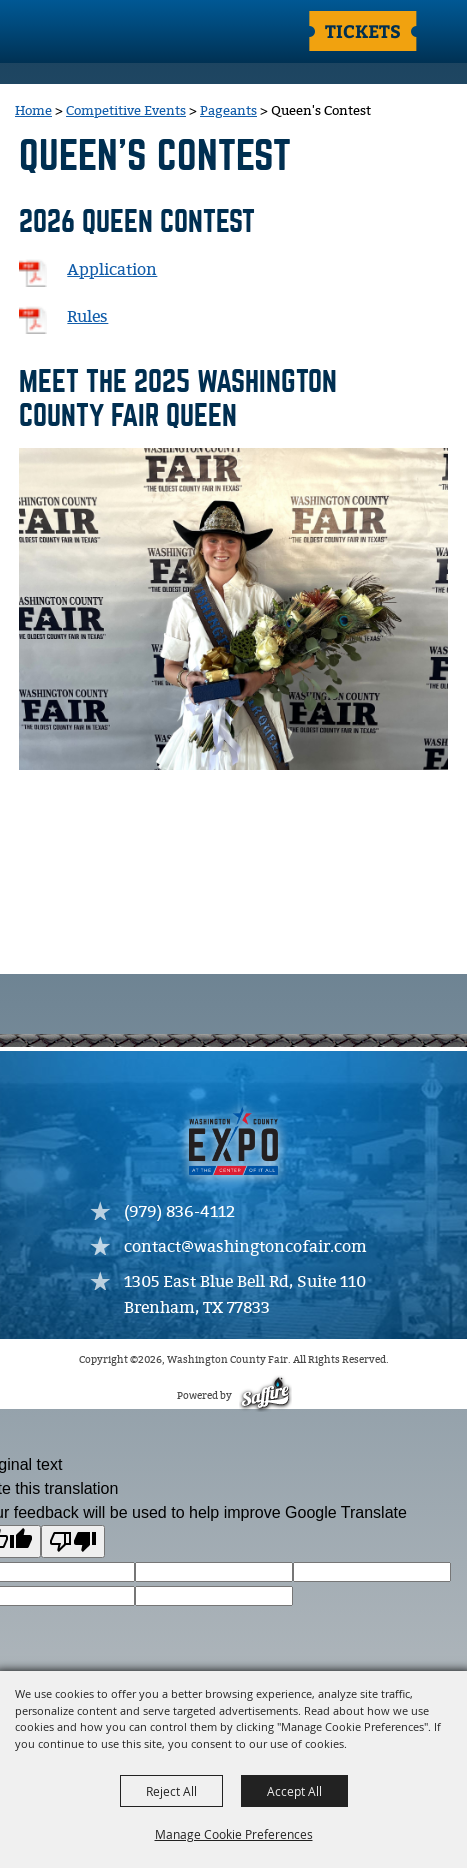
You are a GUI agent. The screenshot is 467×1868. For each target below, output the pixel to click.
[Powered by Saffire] (264, 1396)
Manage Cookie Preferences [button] (234, 1834)
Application (112, 270)
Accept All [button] (294, 1791)
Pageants (228, 111)
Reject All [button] (171, 1791)
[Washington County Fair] (95, 33)
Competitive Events (126, 111)
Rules (87, 317)
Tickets (363, 30)
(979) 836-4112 (179, 1212)
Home (33, 111)
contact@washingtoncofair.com (245, 1247)
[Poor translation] (73, 1541)
